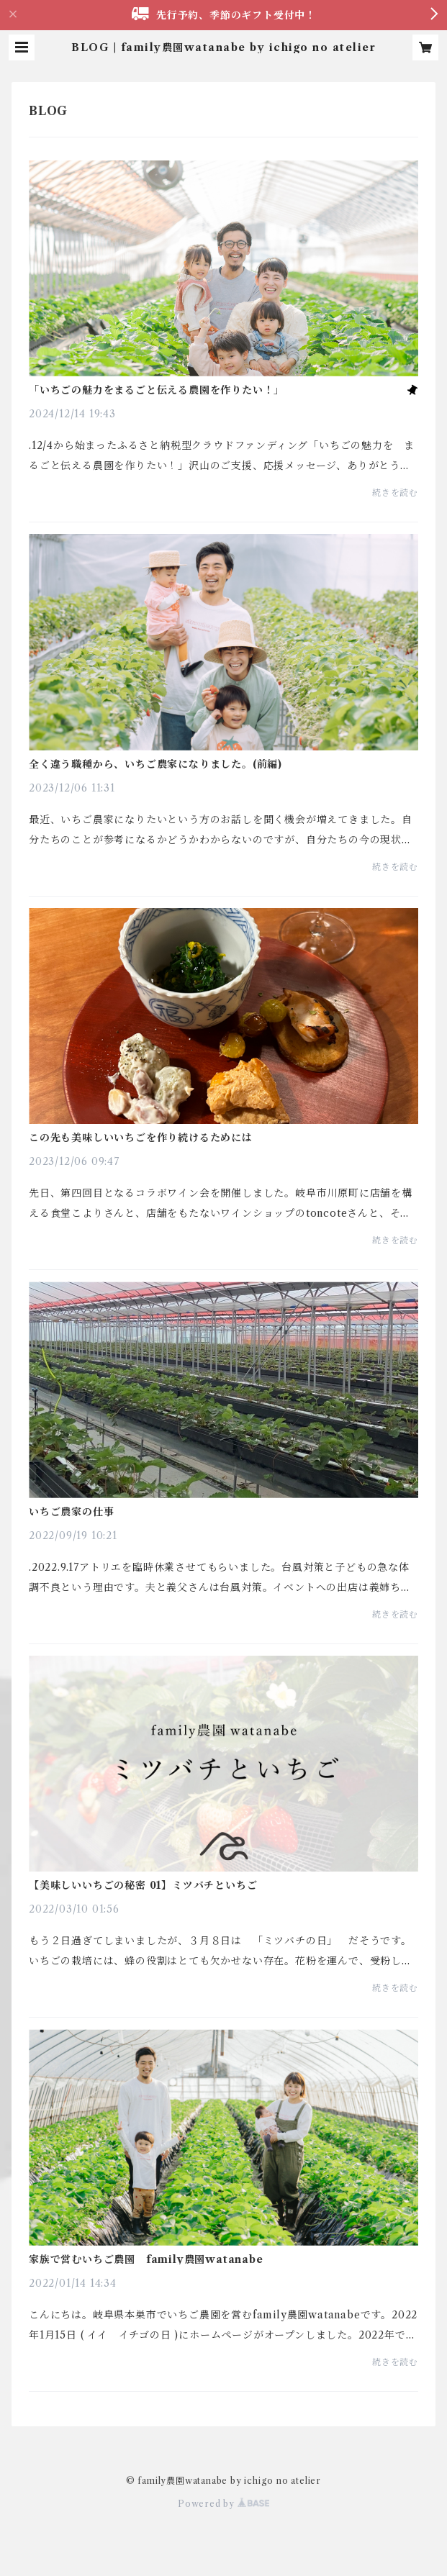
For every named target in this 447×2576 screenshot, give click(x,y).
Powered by (223, 2503)
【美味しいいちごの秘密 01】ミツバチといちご (143, 1885)
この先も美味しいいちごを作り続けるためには (141, 1138)
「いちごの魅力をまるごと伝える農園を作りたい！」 (156, 390)
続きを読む (395, 492)
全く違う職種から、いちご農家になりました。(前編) (155, 764)
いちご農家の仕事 (71, 1512)
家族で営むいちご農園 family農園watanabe (146, 2259)
